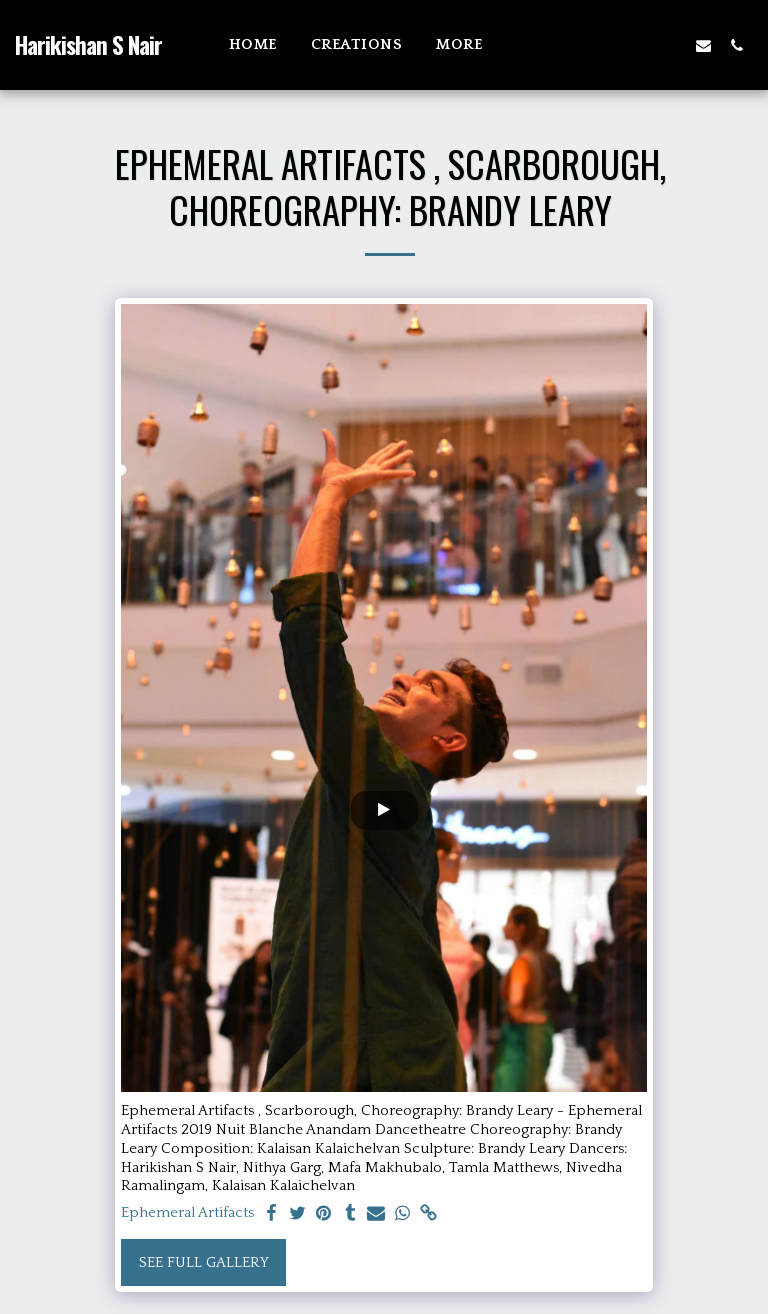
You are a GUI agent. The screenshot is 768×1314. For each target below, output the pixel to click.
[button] (637, 45)
